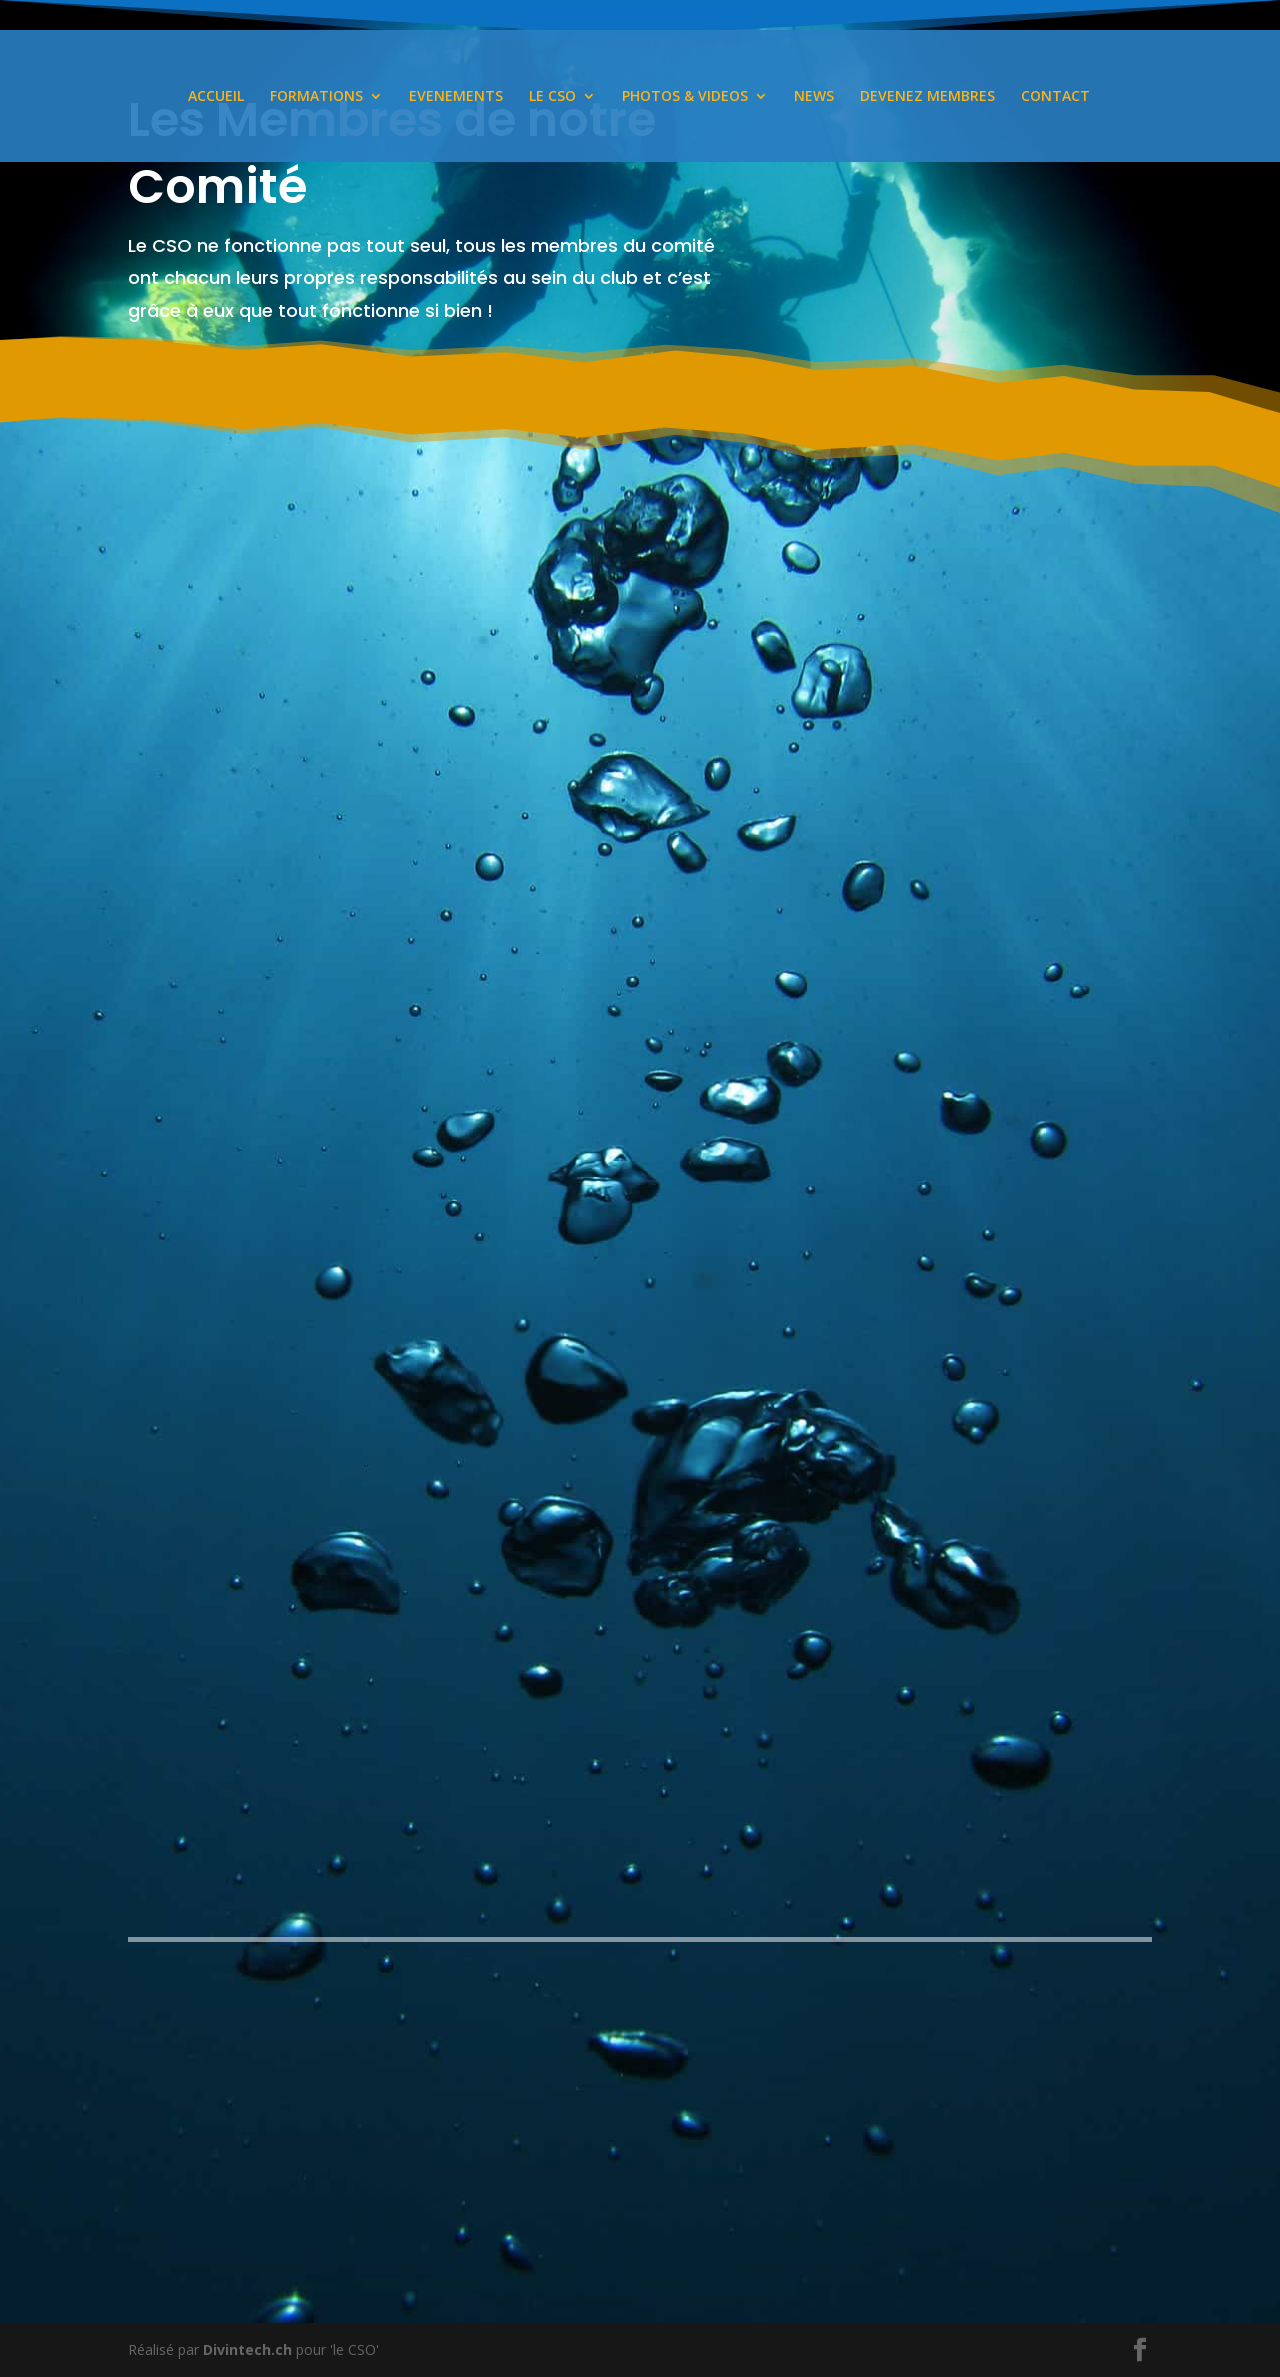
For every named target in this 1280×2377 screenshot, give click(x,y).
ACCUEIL (216, 97)
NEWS (814, 97)
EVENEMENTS (456, 97)
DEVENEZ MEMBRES (927, 97)
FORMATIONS (316, 97)
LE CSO (552, 97)
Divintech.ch (247, 2349)
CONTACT (1055, 97)
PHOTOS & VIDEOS (685, 97)
